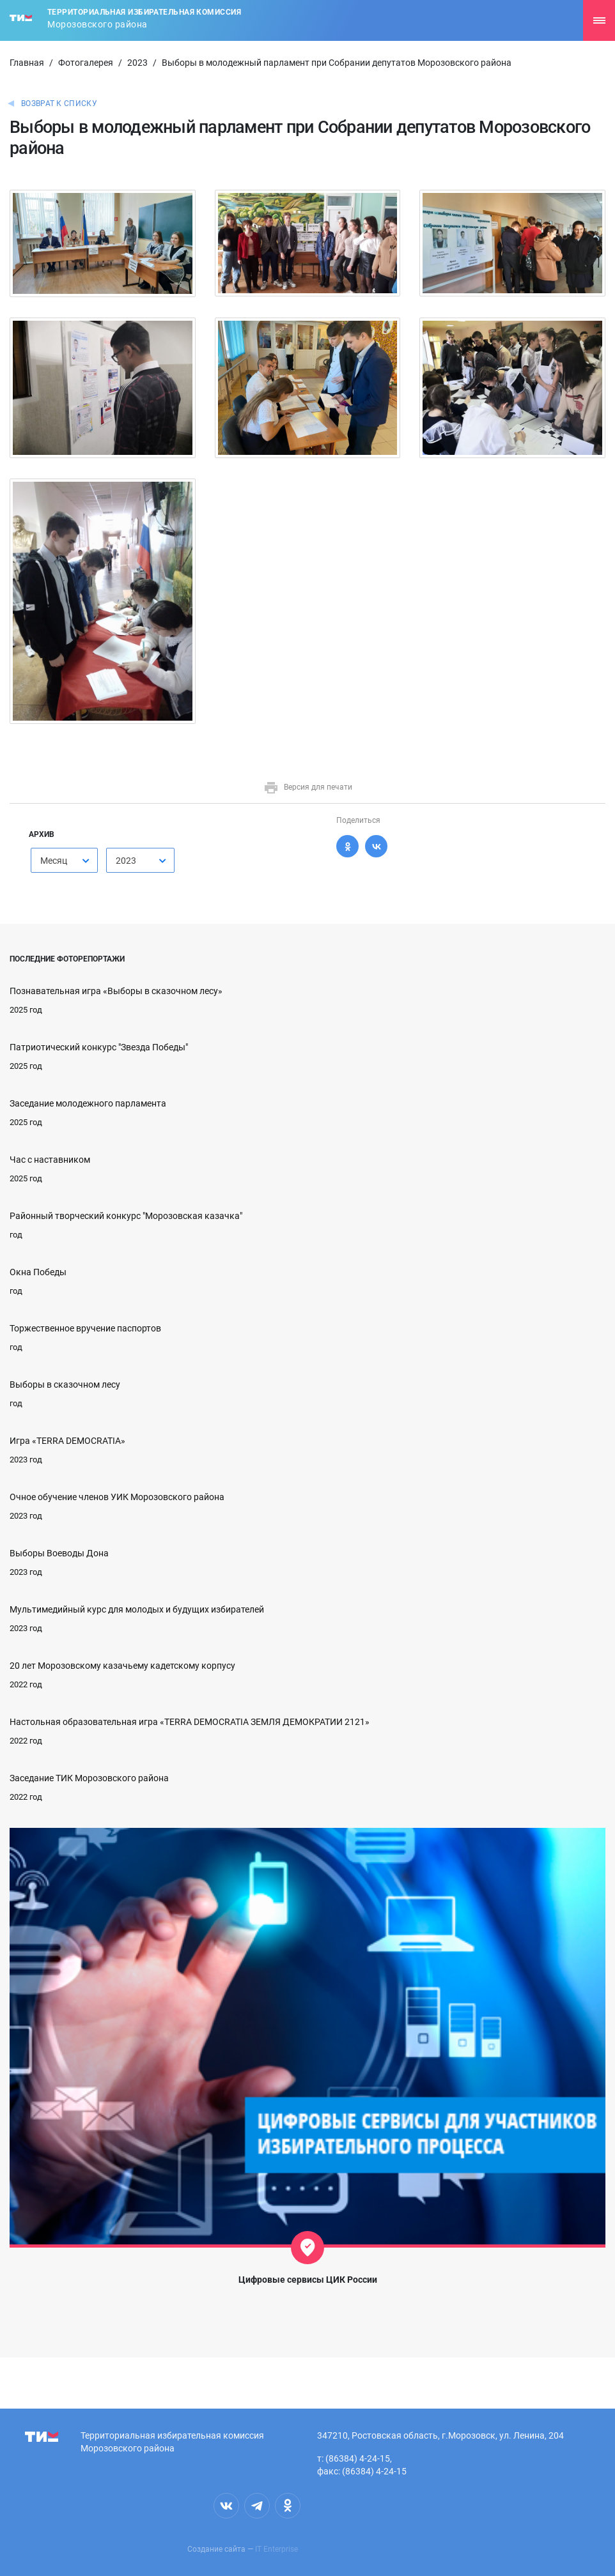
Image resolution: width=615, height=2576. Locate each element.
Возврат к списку (59, 103)
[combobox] (64, 860)
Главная (27, 62)
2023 (137, 62)
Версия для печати (307, 787)
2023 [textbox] (126, 860)
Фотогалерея (85, 62)
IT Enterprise (276, 2549)
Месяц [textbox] (53, 860)
